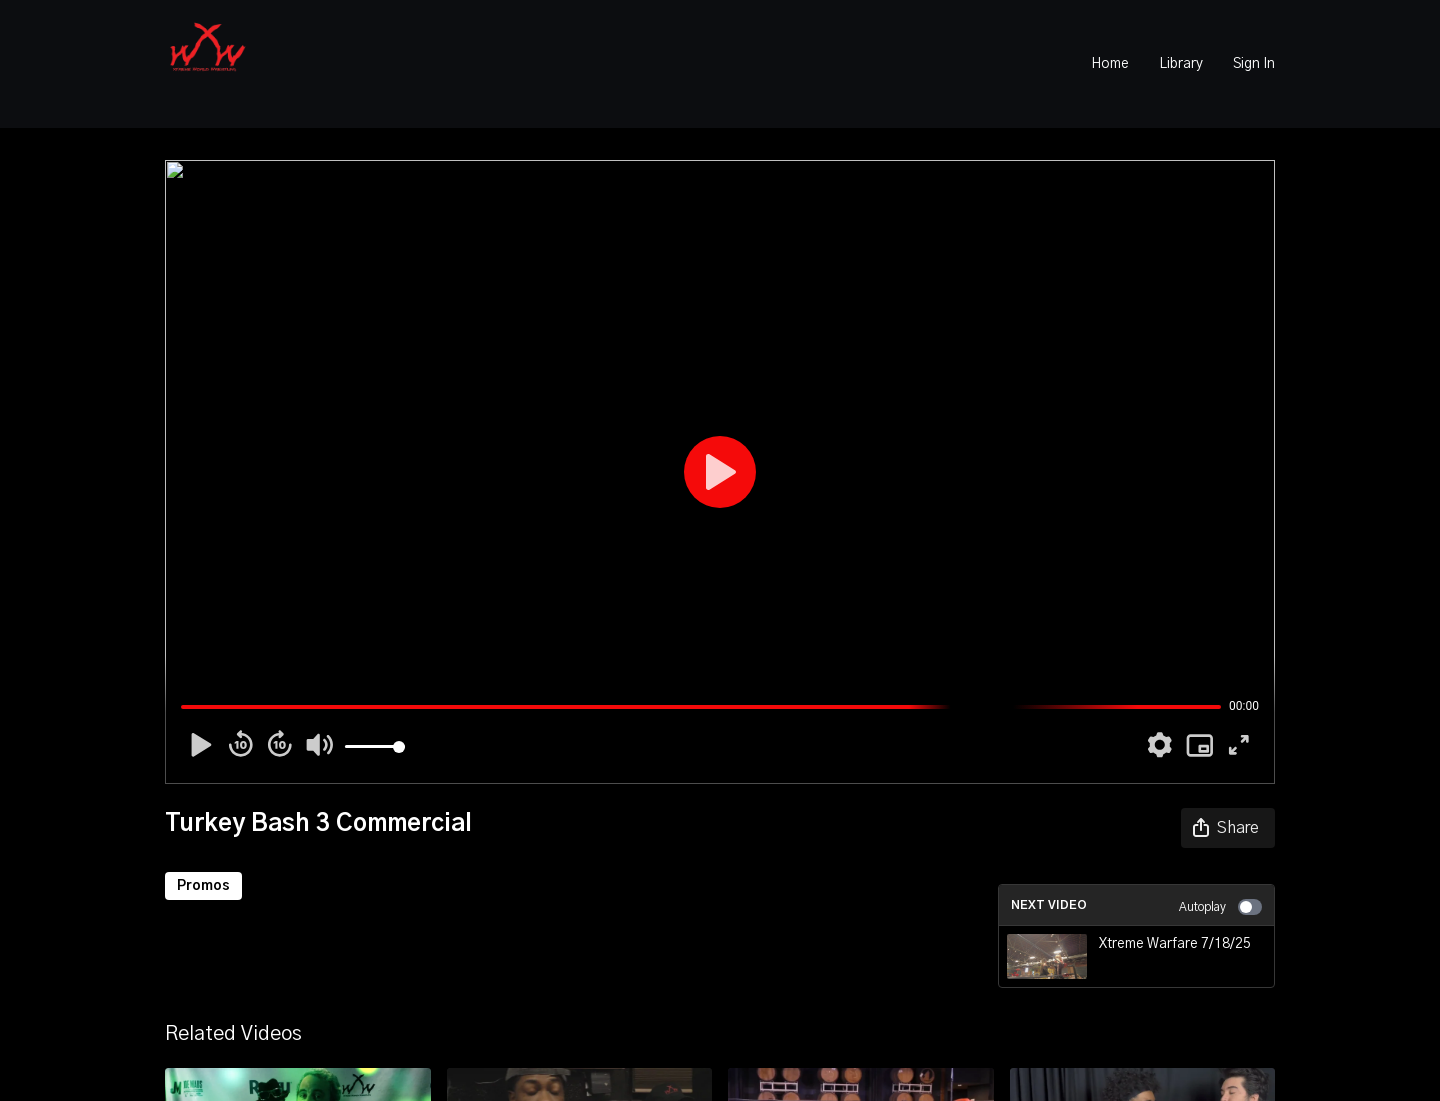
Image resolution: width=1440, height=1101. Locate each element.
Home (1110, 64)
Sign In (1254, 64)
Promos (203, 886)
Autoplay (1220, 907)
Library (1181, 64)
